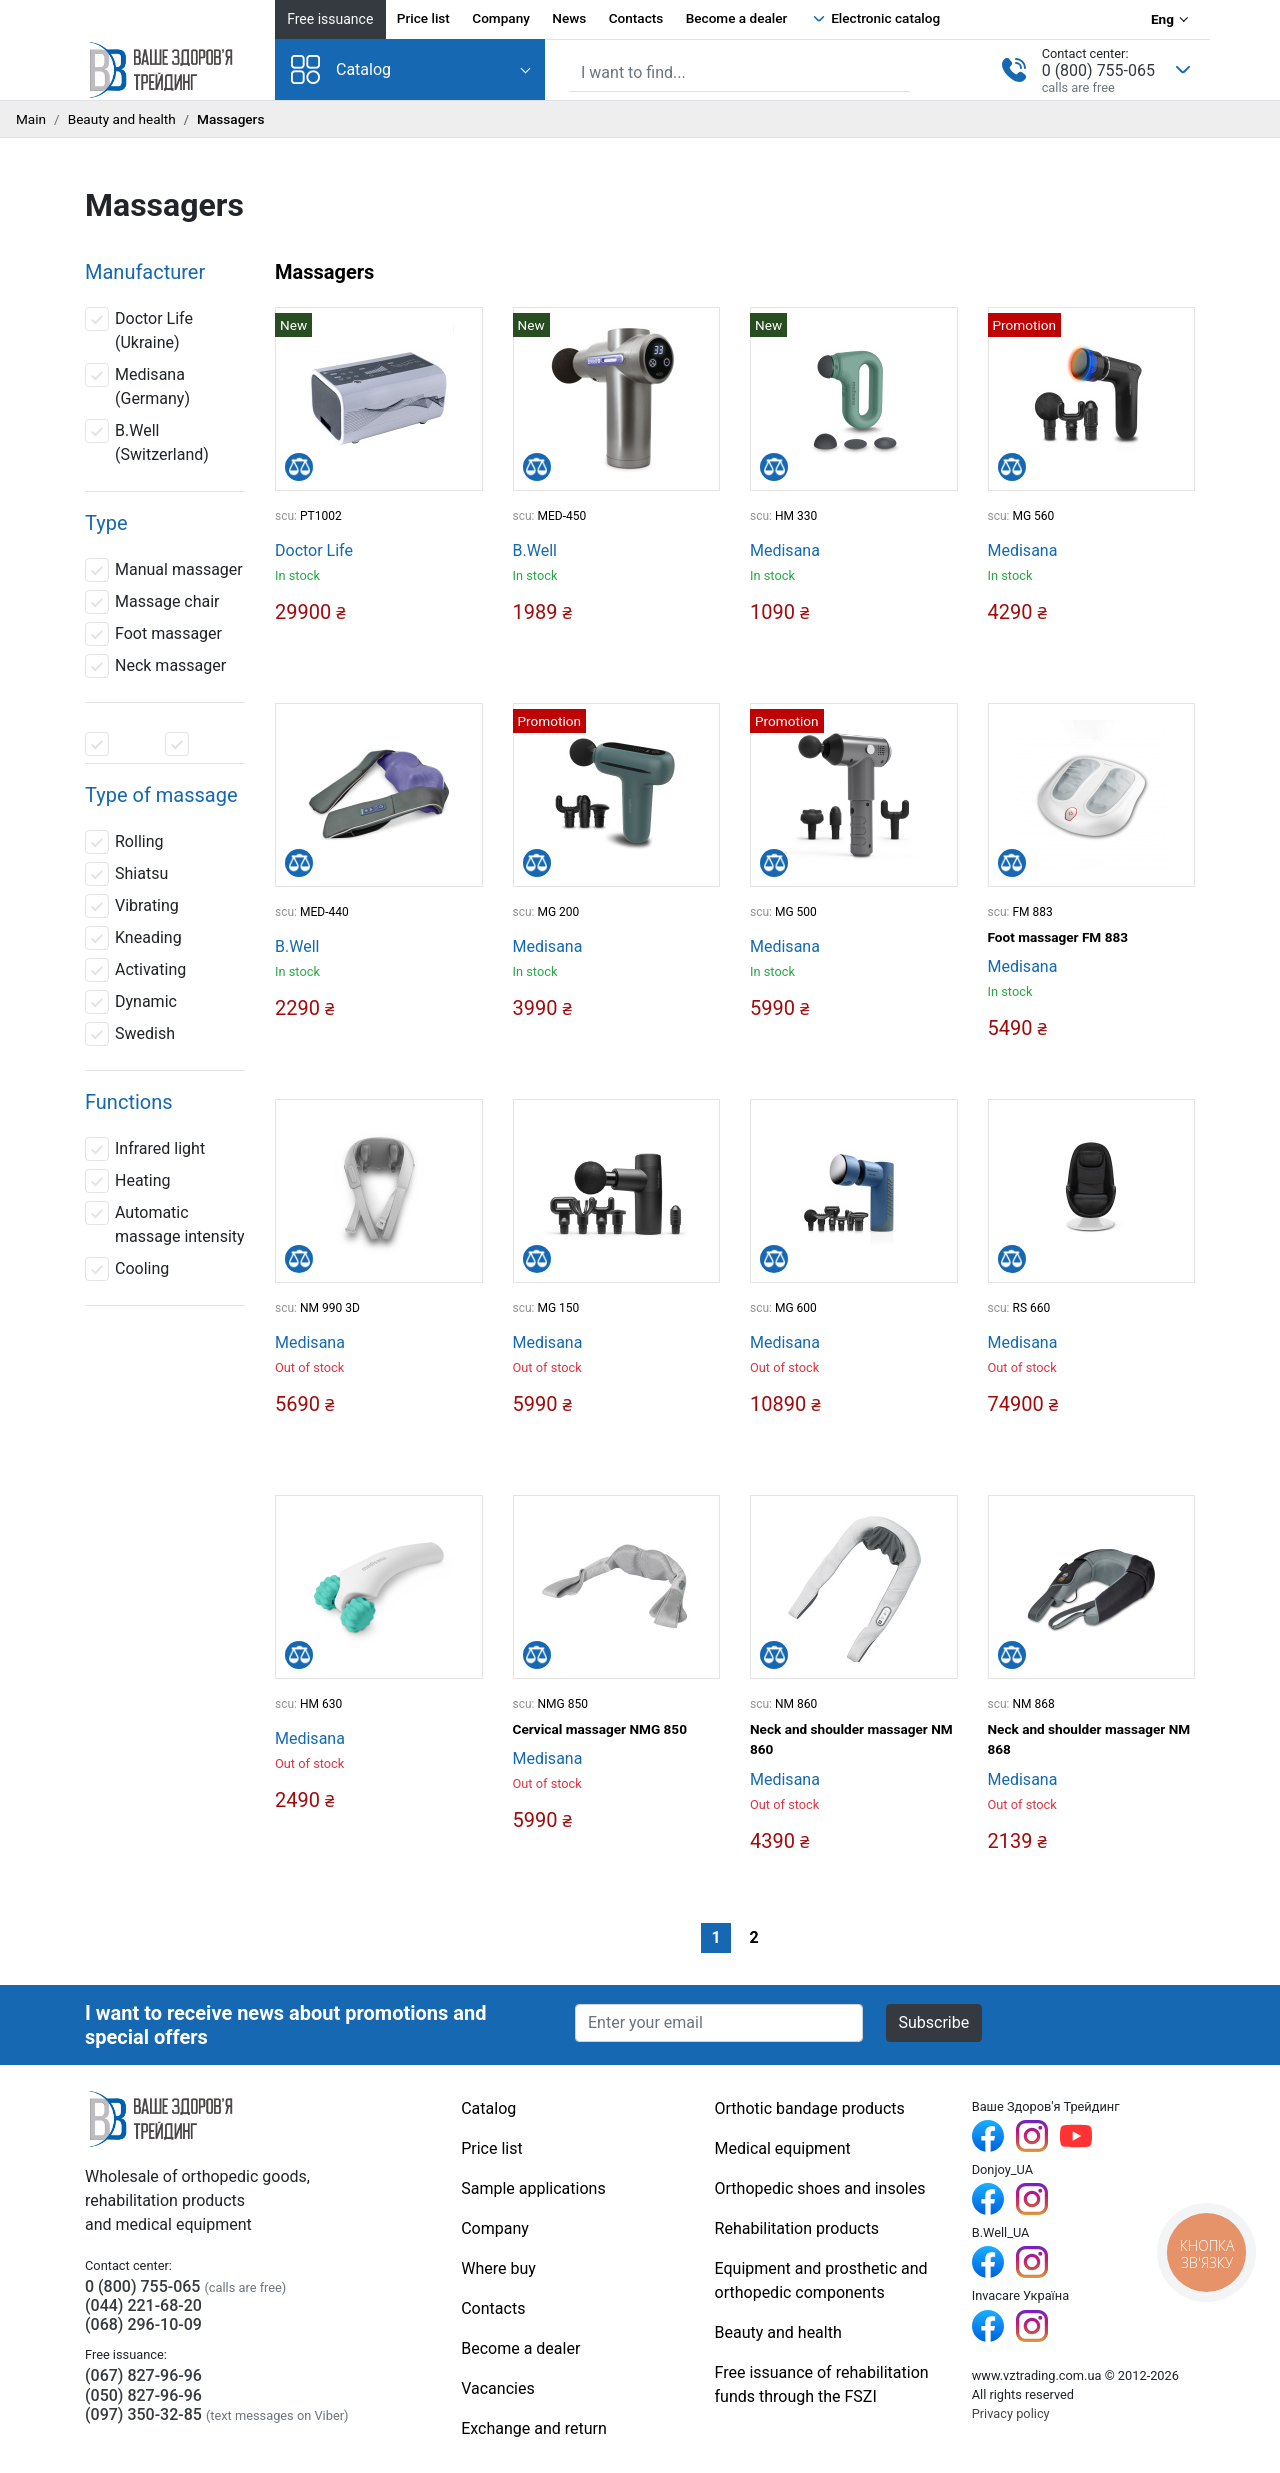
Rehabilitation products (797, 2228)
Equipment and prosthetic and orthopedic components (821, 2280)
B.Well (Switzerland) (147, 441)
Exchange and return (534, 2428)
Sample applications (533, 2188)
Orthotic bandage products (810, 2108)
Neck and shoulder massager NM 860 (851, 1739)
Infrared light (145, 1149)
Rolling (124, 842)
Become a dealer (737, 18)
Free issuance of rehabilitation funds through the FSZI (822, 2384)
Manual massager (164, 570)
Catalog (341, 69)
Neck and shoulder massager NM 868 (1089, 1739)
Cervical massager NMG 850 (600, 1729)
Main (31, 119)
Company (501, 18)
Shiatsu (126, 874)
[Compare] (299, 467)
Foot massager (153, 634)
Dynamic (131, 1002)
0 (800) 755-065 (1098, 70)
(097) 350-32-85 (143, 2414)
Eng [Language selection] (1162, 19)
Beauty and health (122, 119)
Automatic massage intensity (165, 1223)
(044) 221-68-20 (143, 2305)
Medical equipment (783, 2148)
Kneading (133, 938)
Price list (423, 18)
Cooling (127, 1269)
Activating (135, 970)
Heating (128, 1181)
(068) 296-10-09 (143, 2324)
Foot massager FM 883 (1058, 937)
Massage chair (152, 602)
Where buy (498, 2268)
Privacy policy (1011, 2413)
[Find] (897, 71)
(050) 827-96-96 (143, 2395)
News (569, 18)
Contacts (636, 18)
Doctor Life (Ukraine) (139, 329)
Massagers (324, 272)
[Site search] (739, 73)
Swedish (130, 1034)
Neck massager (155, 666)
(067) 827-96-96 (143, 2375)
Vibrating (132, 906)
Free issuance (330, 19)
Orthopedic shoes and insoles (820, 2188)
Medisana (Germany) (137, 385)
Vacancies (497, 2388)
